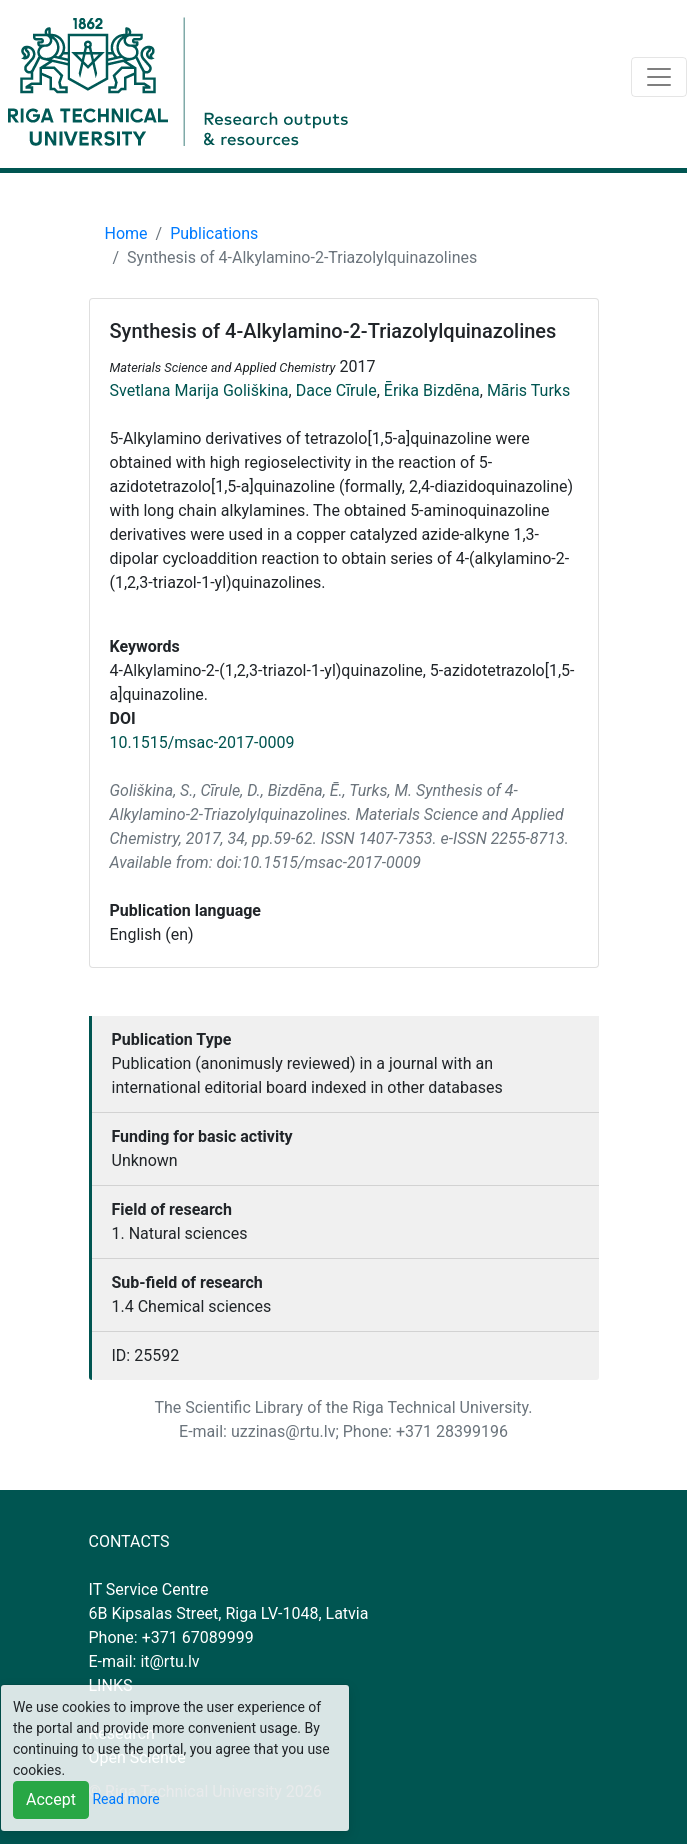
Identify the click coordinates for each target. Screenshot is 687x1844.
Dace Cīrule (336, 390)
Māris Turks (528, 390)
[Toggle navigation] (659, 77)
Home (126, 233)
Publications (214, 233)
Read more (125, 1799)
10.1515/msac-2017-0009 (202, 742)
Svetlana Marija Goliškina (199, 390)
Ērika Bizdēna (432, 390)
